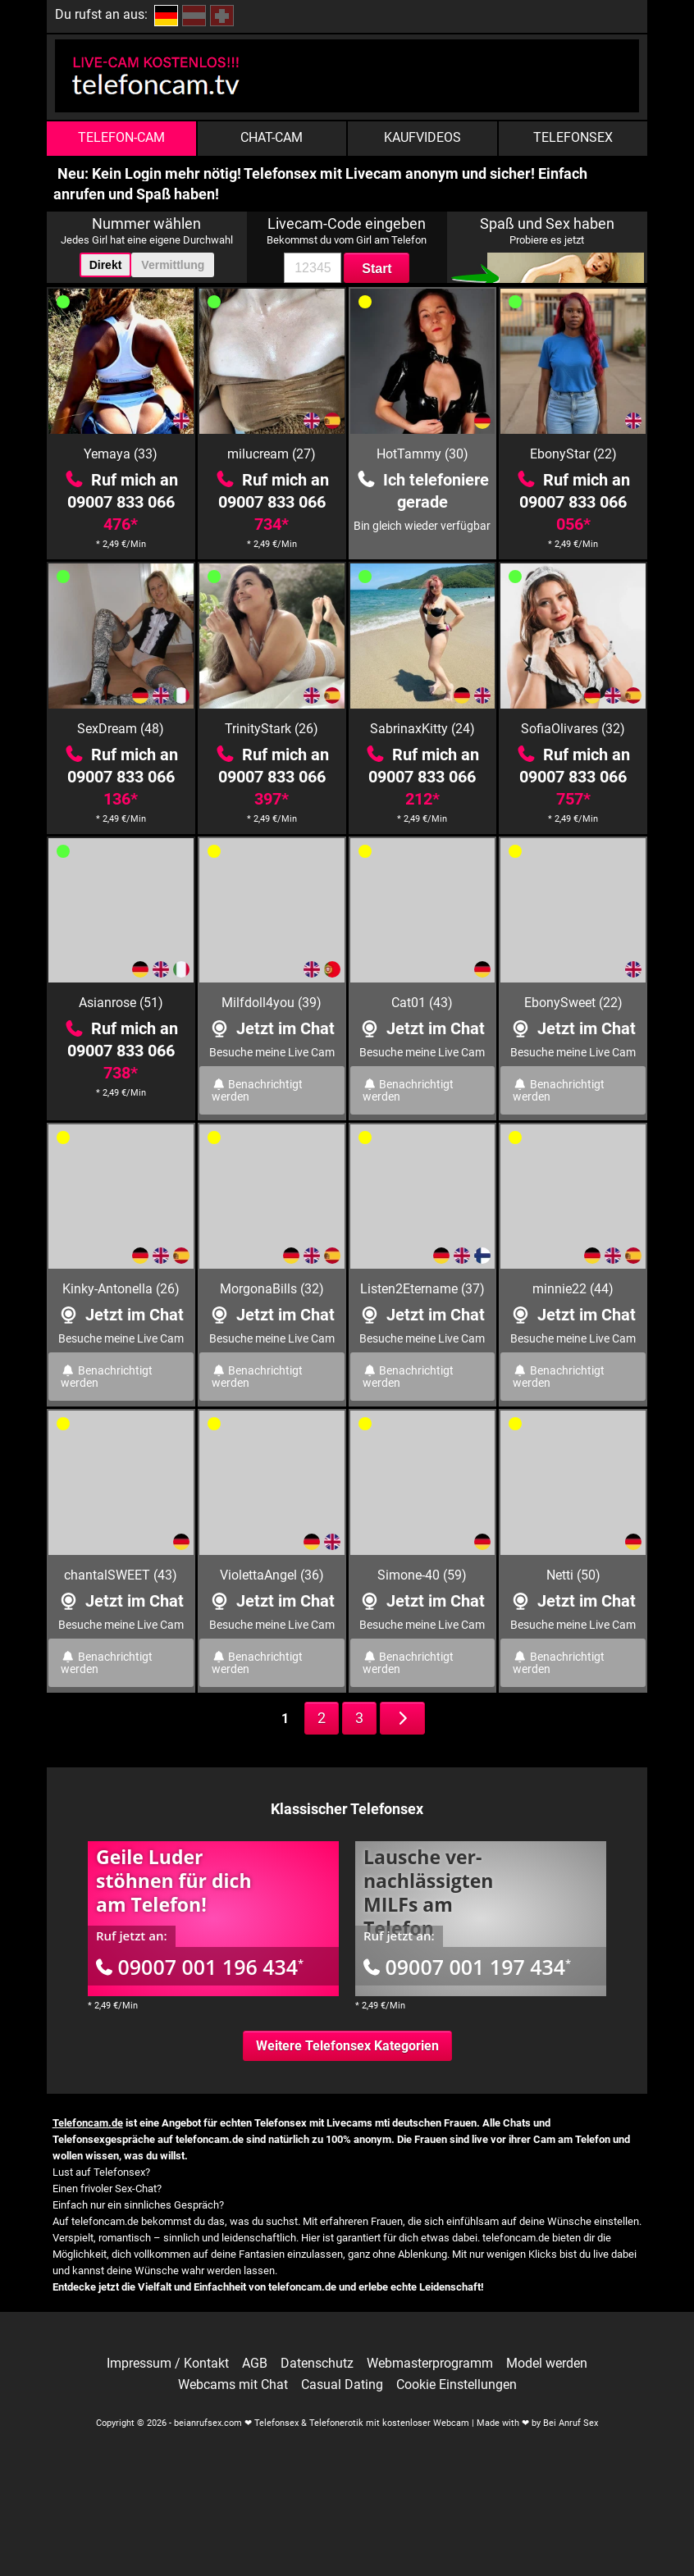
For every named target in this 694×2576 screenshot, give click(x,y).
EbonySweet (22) (573, 1002)
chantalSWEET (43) (120, 1575)
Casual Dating (342, 2384)
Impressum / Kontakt (168, 2363)
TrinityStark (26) (271, 728)
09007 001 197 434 (467, 1967)
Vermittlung (172, 264)
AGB (254, 2363)
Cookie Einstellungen (456, 2384)
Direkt (105, 264)
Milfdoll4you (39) (271, 1002)
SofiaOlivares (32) (573, 728)
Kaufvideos (422, 137)
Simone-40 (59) (422, 1575)
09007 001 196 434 (200, 1967)
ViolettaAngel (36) (272, 1575)
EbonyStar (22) (573, 454)
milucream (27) (271, 454)
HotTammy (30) (422, 454)
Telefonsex (573, 137)
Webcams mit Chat (233, 2384)
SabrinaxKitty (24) (422, 728)
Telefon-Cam (121, 137)
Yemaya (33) (121, 454)
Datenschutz (317, 2363)
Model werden (546, 2363)
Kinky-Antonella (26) (121, 1289)
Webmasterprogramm (430, 2363)
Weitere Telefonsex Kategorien (347, 2046)
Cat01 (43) (422, 1002)
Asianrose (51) (121, 1002)
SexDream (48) (120, 728)
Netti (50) (573, 1575)
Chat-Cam (271, 137)
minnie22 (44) (573, 1289)
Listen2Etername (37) (422, 1289)
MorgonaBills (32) (272, 1289)
